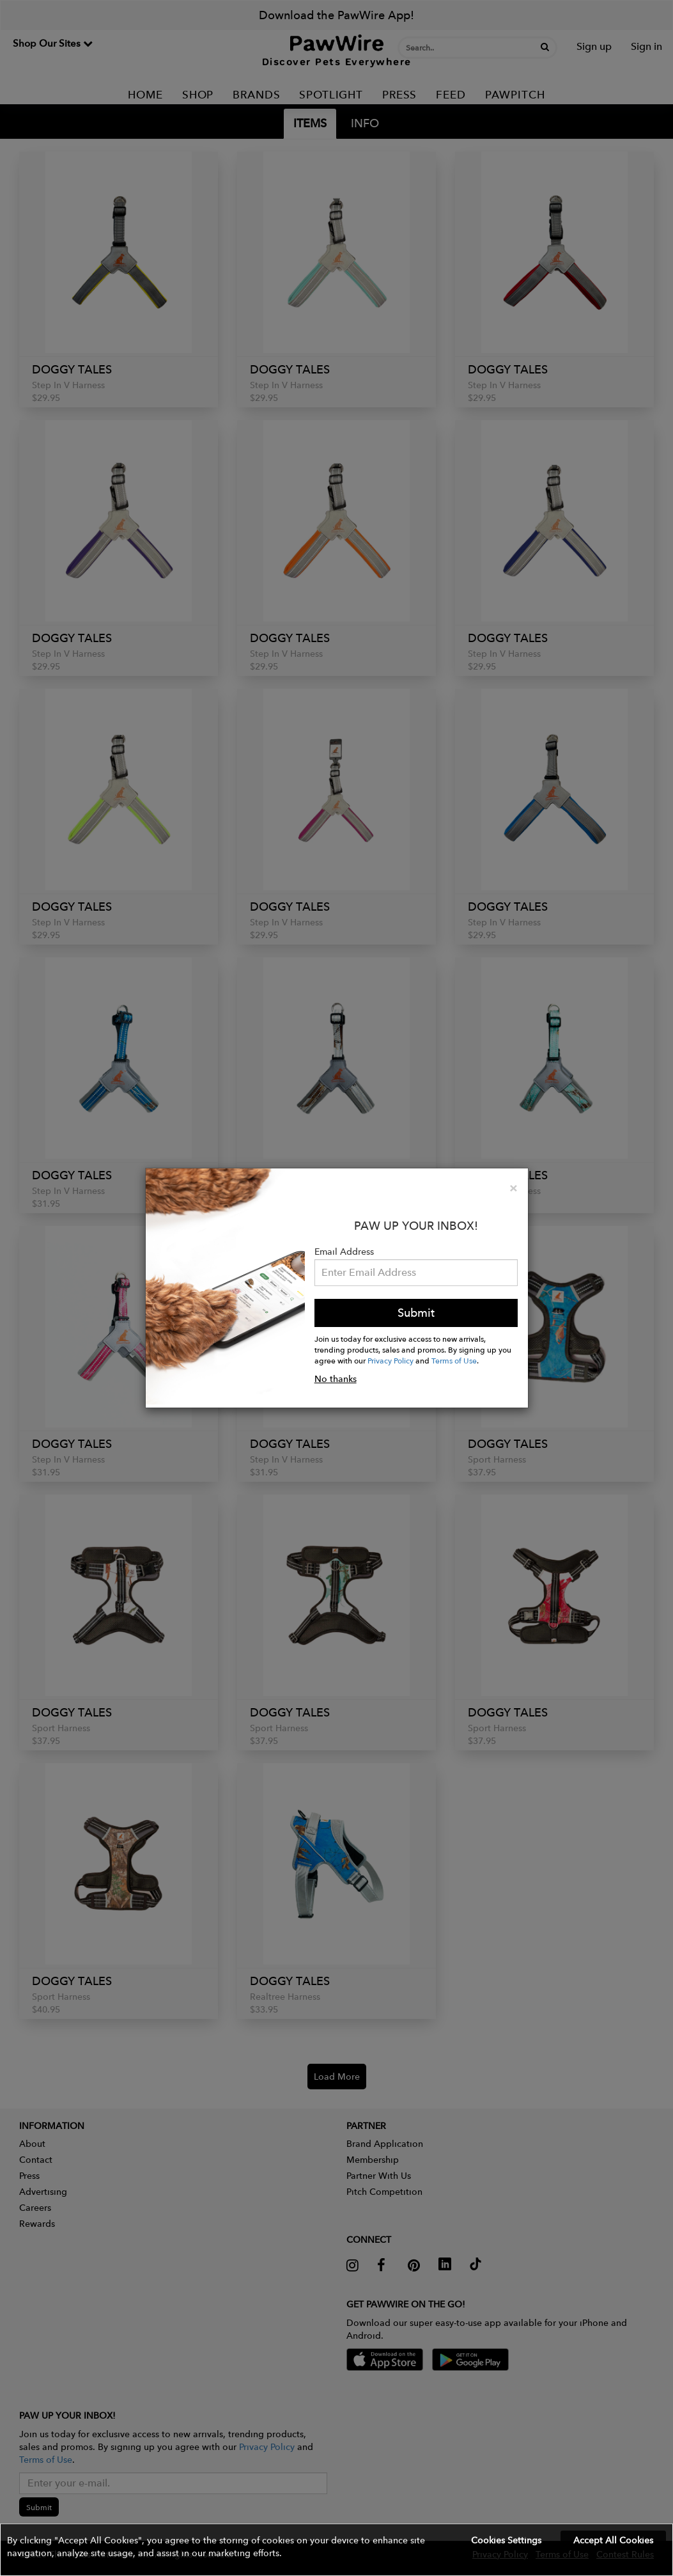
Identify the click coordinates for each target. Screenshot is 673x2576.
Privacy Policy (390, 1360)
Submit (416, 1312)
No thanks (335, 1379)
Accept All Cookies (613, 2540)
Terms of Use (454, 1360)
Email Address (344, 1251)
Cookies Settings (506, 2540)
